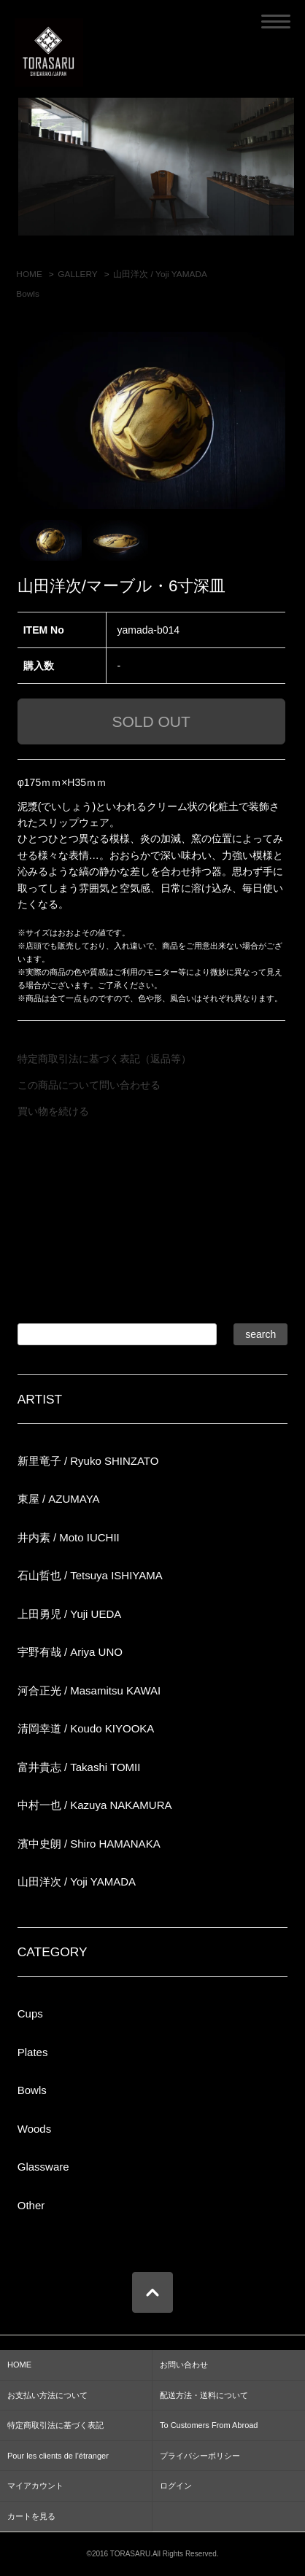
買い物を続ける (53, 1111)
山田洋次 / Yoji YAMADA (160, 274)
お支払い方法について (47, 2395)
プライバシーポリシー (200, 2455)
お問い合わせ (184, 2364)
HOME (29, 274)
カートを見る (31, 2516)
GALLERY (77, 274)
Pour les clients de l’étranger (58, 2455)
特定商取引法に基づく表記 (55, 2425)
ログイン (176, 2485)
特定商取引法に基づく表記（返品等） (104, 1059)
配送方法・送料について (204, 2395)
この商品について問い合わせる (89, 1085)
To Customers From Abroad (209, 2425)
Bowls (27, 294)
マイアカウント (35, 2485)
